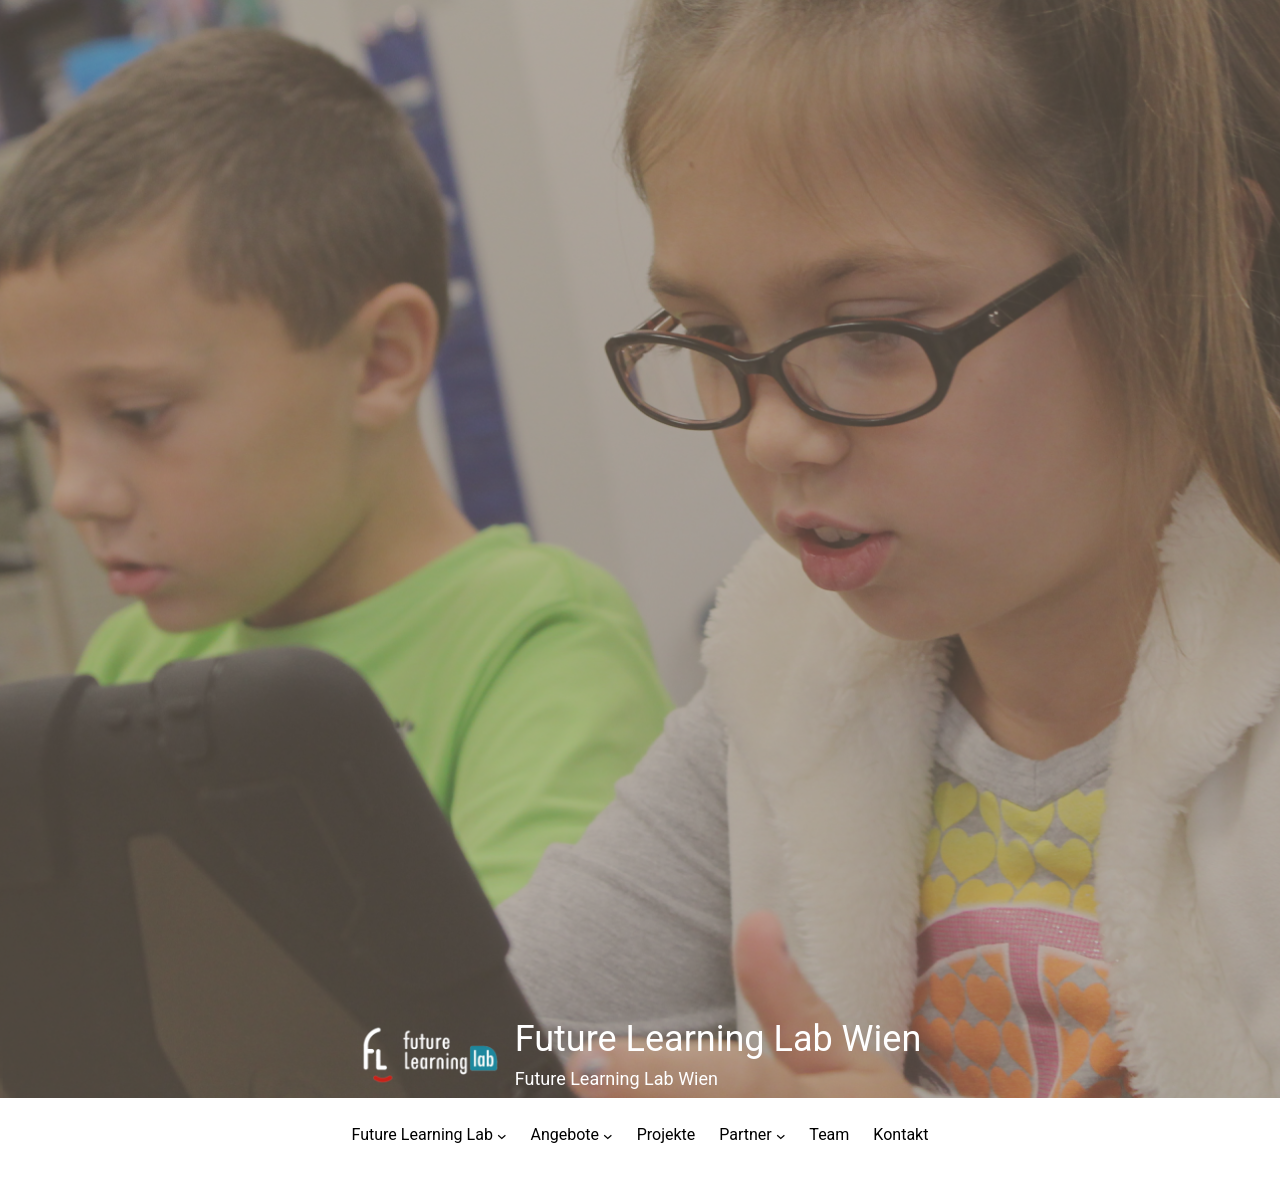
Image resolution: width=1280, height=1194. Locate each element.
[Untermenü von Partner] (781, 1135)
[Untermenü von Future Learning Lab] (502, 1135)
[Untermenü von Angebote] (608, 1135)
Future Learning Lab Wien (718, 1039)
